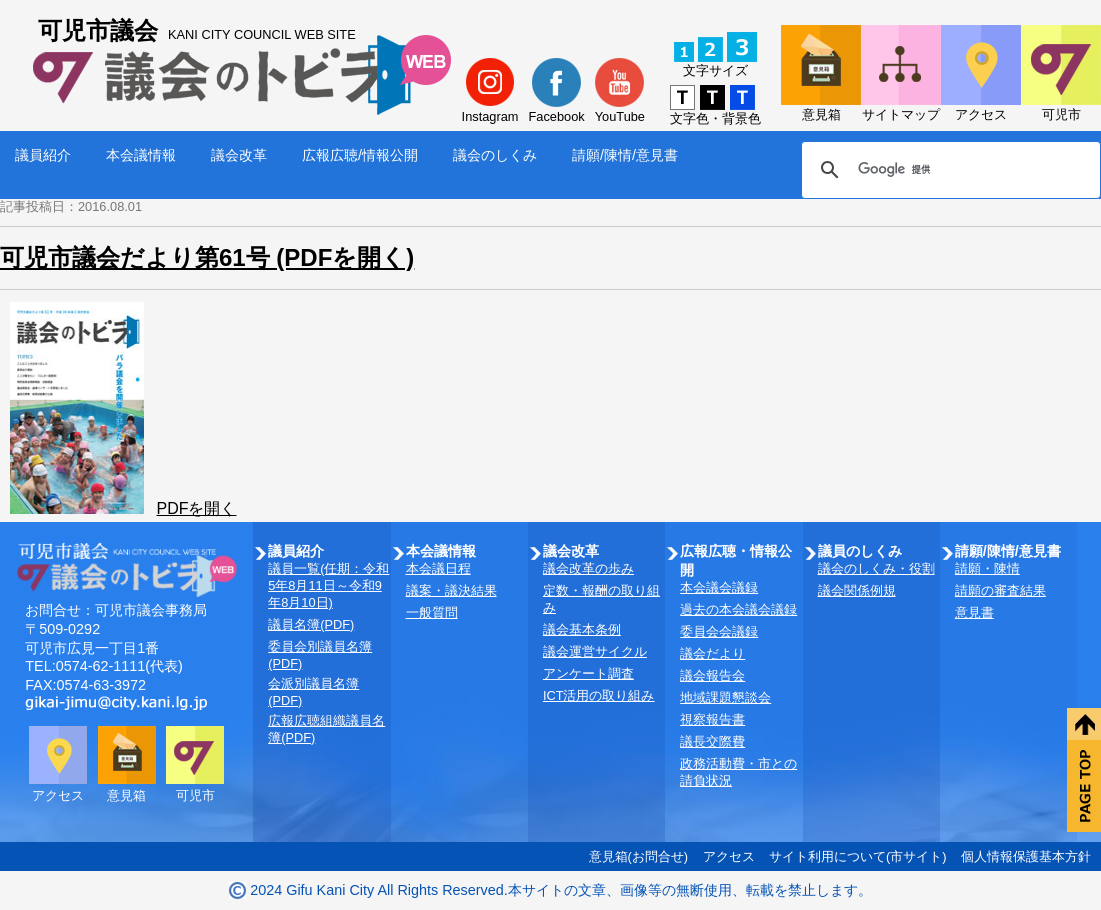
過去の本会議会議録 (738, 609)
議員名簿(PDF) (311, 624)
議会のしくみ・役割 (876, 568)
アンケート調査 (588, 673)
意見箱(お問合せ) (639, 856)
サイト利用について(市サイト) (858, 856)
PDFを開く (196, 508)
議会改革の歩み (588, 568)
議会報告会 (712, 675)
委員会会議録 (719, 631)
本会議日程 (438, 568)
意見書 (974, 612)
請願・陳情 (987, 568)
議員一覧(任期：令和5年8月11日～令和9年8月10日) (328, 585)
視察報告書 (712, 719)
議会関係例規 (857, 590)
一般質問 (432, 612)
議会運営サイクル (595, 651)
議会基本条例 (582, 629)
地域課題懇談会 (725, 697)
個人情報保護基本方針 (1026, 856)
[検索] (948, 170)
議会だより (712, 653)
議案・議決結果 (451, 590)
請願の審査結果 (1000, 590)
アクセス (729, 856)
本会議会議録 (719, 587)
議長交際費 (712, 741)
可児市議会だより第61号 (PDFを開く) (207, 257)
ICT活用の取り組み (599, 695)
